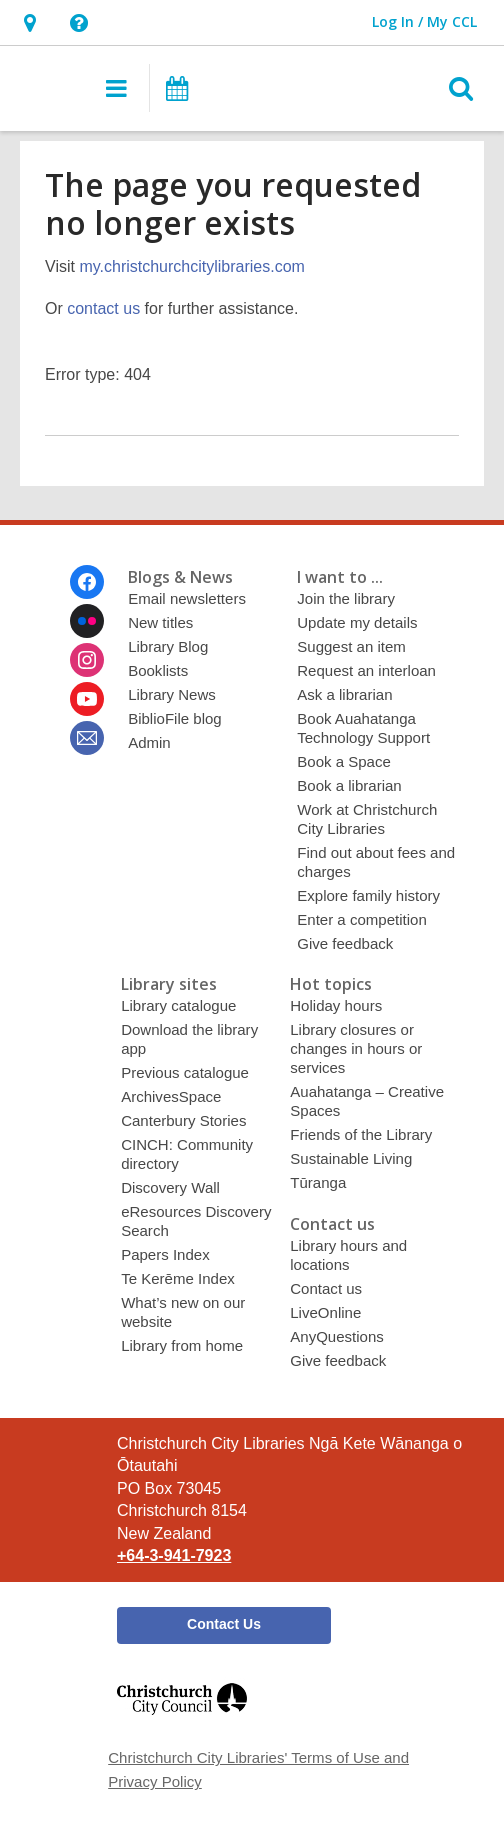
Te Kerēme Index (178, 1278)
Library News (172, 694)
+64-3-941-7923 (174, 1555)
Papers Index (165, 1254)
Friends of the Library (361, 1134)
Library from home (182, 1345)
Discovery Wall (170, 1187)
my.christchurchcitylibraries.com (192, 266)
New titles (160, 622)
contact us (103, 308)
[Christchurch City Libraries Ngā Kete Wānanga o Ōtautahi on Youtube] (87, 699)
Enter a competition (362, 919)
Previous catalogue (185, 1072)
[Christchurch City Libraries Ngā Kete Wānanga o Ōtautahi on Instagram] (87, 660)
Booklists (158, 670)
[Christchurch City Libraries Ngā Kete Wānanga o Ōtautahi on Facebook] (87, 582)
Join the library (346, 598)
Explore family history (368, 895)
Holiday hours (336, 1005)
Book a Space (344, 761)
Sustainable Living (351, 1158)
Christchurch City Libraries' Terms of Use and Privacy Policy (258, 1769)
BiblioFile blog (175, 718)
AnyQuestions (337, 1336)
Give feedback (345, 943)
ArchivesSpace (171, 1096)
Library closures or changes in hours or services (356, 1048)
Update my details (357, 622)
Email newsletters (187, 598)
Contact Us (224, 1624)
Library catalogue (178, 1005)
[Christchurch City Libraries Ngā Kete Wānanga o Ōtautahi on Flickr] (87, 621)
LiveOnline (325, 1312)
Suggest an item (351, 646)
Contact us (326, 1288)
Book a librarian (349, 785)
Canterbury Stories (183, 1120)
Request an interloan (366, 670)
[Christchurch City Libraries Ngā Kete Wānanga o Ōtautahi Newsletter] (87, 738)
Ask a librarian (344, 694)
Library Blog (168, 646)
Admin (149, 742)
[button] (29, 22)
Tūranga (318, 1182)
